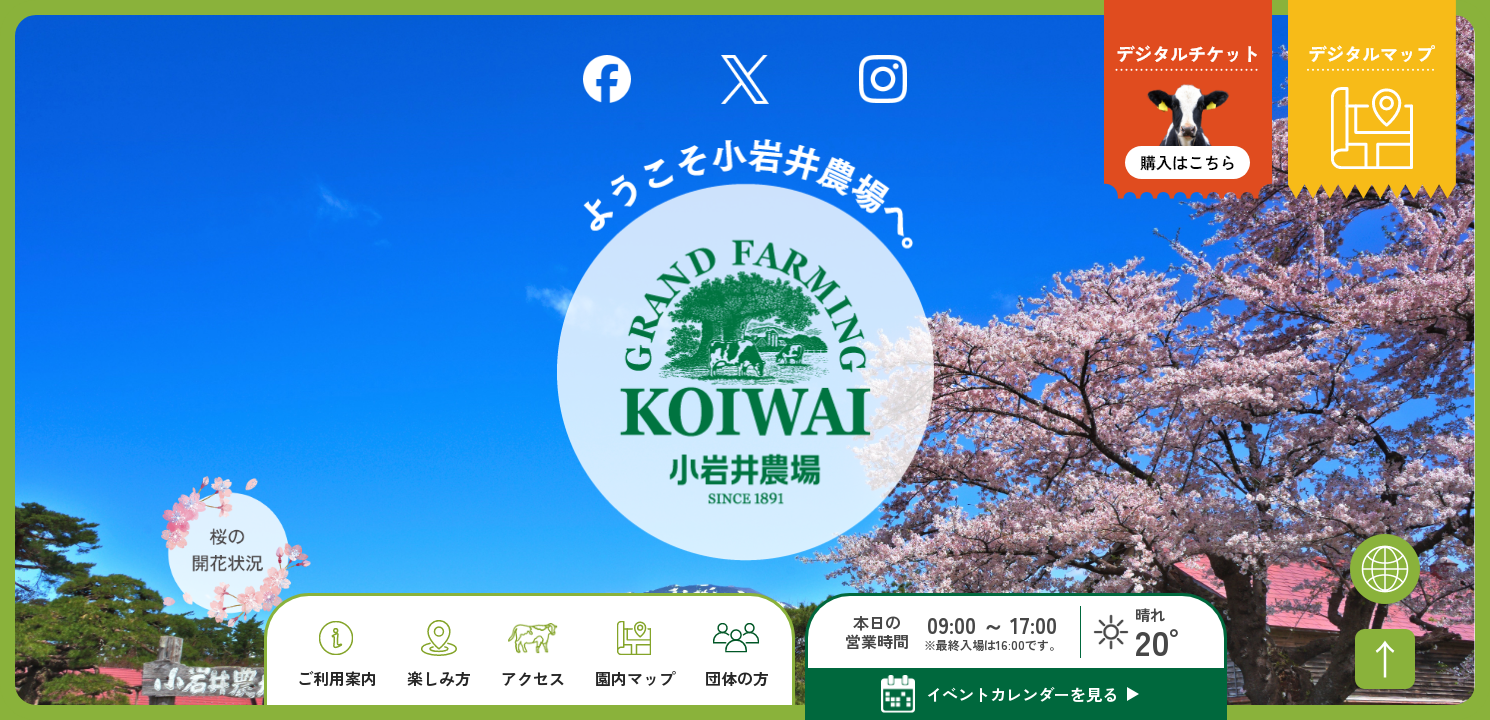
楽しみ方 (439, 653)
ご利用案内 (337, 654)
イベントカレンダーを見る (1022, 694)
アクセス (533, 655)
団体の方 (737, 655)
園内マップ (635, 654)
